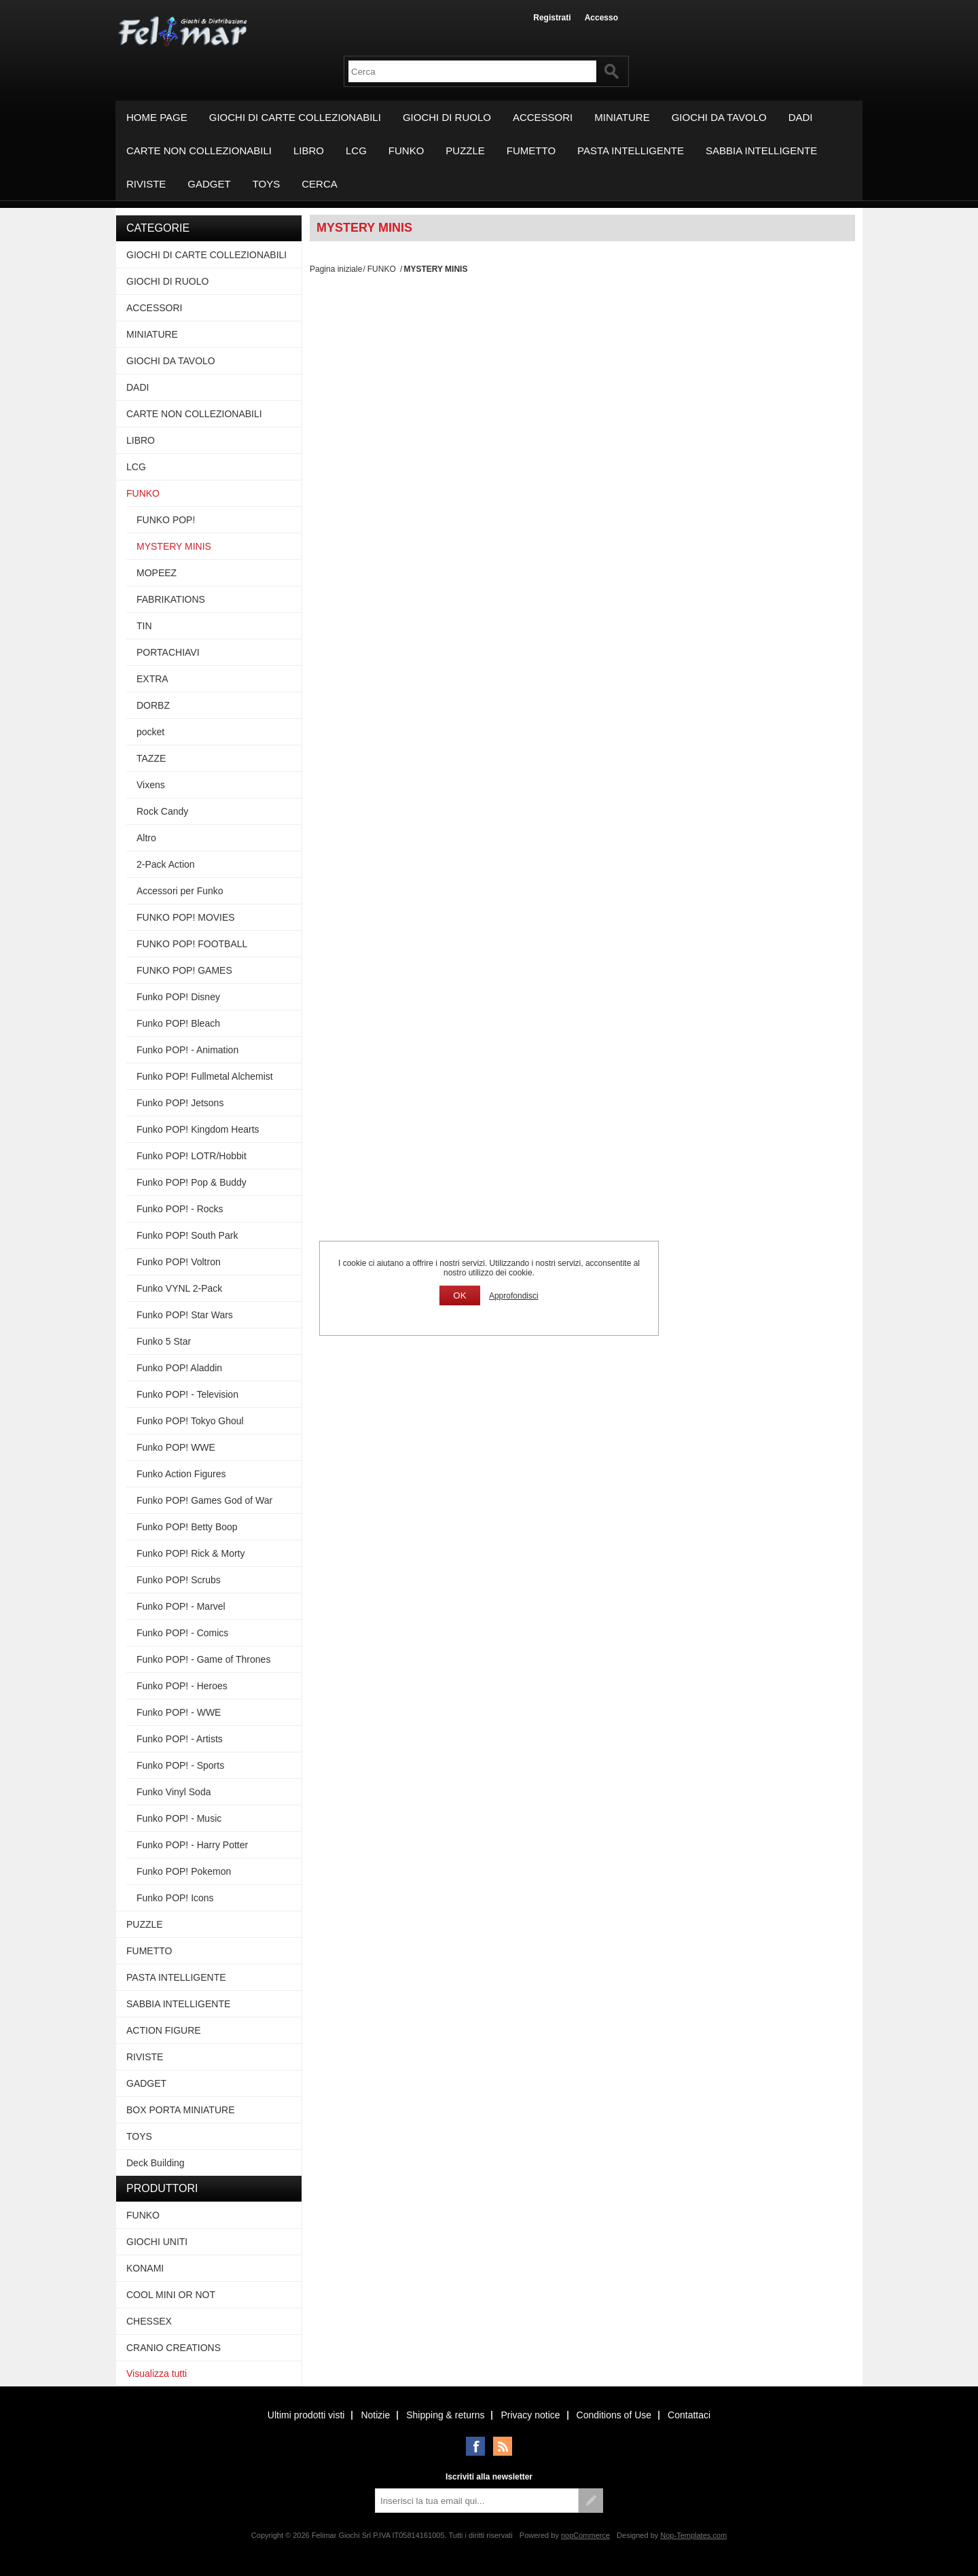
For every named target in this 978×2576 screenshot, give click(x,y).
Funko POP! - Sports (180, 1765)
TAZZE (151, 758)
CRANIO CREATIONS (173, 2347)
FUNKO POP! (166, 519)
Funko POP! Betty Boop (187, 1526)
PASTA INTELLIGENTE (630, 150)
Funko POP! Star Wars (185, 1314)
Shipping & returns (445, 2415)
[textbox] (472, 71)
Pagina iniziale (336, 269)
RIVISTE (146, 184)
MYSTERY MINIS (174, 546)
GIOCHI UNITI (156, 2241)
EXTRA (152, 678)
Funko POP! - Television (187, 1394)
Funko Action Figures (181, 1473)
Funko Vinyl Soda (174, 1791)
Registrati (551, 17)
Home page (156, 117)
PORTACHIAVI (168, 652)
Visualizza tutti (156, 2373)
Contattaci (689, 2415)
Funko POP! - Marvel (181, 1606)
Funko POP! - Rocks (180, 1208)
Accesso (601, 17)
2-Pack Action (166, 864)
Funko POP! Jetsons (180, 1102)
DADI (801, 117)
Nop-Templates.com (693, 2535)
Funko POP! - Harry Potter (192, 1844)
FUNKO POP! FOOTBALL (192, 943)
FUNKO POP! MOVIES (186, 917)
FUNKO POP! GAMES (184, 970)
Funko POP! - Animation (187, 1049)
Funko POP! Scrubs (179, 1579)
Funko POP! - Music (179, 1818)
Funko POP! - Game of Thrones (203, 1659)
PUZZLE (465, 150)
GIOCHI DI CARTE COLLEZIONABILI (295, 117)
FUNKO (406, 150)
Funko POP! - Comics (182, 1632)
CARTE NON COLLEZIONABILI (199, 150)
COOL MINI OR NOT (170, 2294)
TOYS (266, 184)
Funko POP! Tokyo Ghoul (190, 1420)
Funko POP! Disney (178, 996)
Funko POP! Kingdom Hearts (198, 1129)
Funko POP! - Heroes (182, 1685)
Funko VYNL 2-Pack (179, 1288)
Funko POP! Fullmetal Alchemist (205, 1076)
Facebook (475, 2446)
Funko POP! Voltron (179, 1261)
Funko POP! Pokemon (184, 1871)
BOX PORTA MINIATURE (180, 2109)
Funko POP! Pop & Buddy (192, 1182)
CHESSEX (149, 2321)
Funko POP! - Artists (180, 1738)
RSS (502, 2446)
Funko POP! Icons (175, 1897)
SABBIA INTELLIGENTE (761, 150)
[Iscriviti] (477, 2500)
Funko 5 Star (164, 1341)
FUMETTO (531, 150)
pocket (150, 731)
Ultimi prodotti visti (306, 2415)
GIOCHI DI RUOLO (447, 117)
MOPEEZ (157, 572)
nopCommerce (585, 2535)
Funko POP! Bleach (178, 1023)
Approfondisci (514, 1296)
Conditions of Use (614, 2415)
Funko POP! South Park (187, 1235)
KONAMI (145, 2268)
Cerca (320, 184)
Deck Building (155, 2162)
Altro (146, 837)
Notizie (375, 2415)
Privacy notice (530, 2415)
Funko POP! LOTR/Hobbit (192, 1155)
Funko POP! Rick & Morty (190, 1553)
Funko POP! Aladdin (179, 1367)
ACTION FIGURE (163, 2030)
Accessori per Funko (180, 890)
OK (459, 1295)
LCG (356, 150)
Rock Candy (162, 811)
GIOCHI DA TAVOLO (719, 117)
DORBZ (153, 705)
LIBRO (308, 150)
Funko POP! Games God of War (204, 1500)
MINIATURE (621, 117)
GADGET (208, 184)
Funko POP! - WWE (179, 1712)
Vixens (151, 784)
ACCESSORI (543, 117)
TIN (144, 625)
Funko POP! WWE (176, 1447)
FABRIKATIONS (171, 599)
